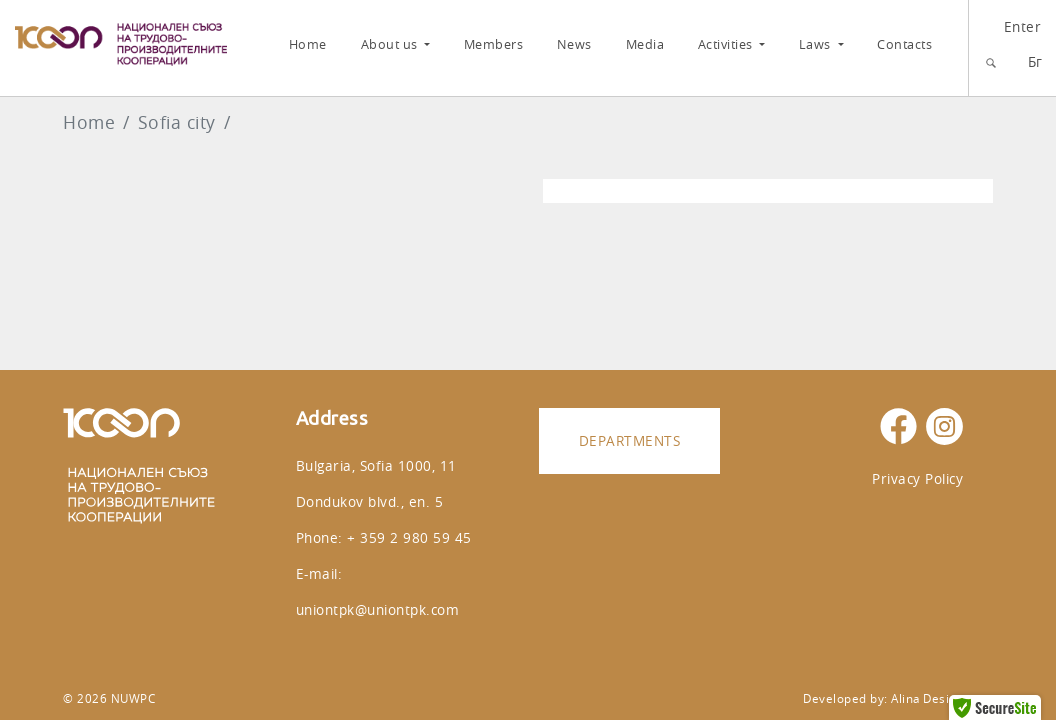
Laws (817, 44)
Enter (1023, 26)
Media (645, 44)
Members (494, 44)
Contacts (904, 44)
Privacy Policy (917, 478)
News (574, 44)
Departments (630, 440)
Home (308, 44)
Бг (1035, 61)
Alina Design (927, 698)
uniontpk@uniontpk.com (378, 609)
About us (391, 44)
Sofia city (177, 122)
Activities (727, 44)
